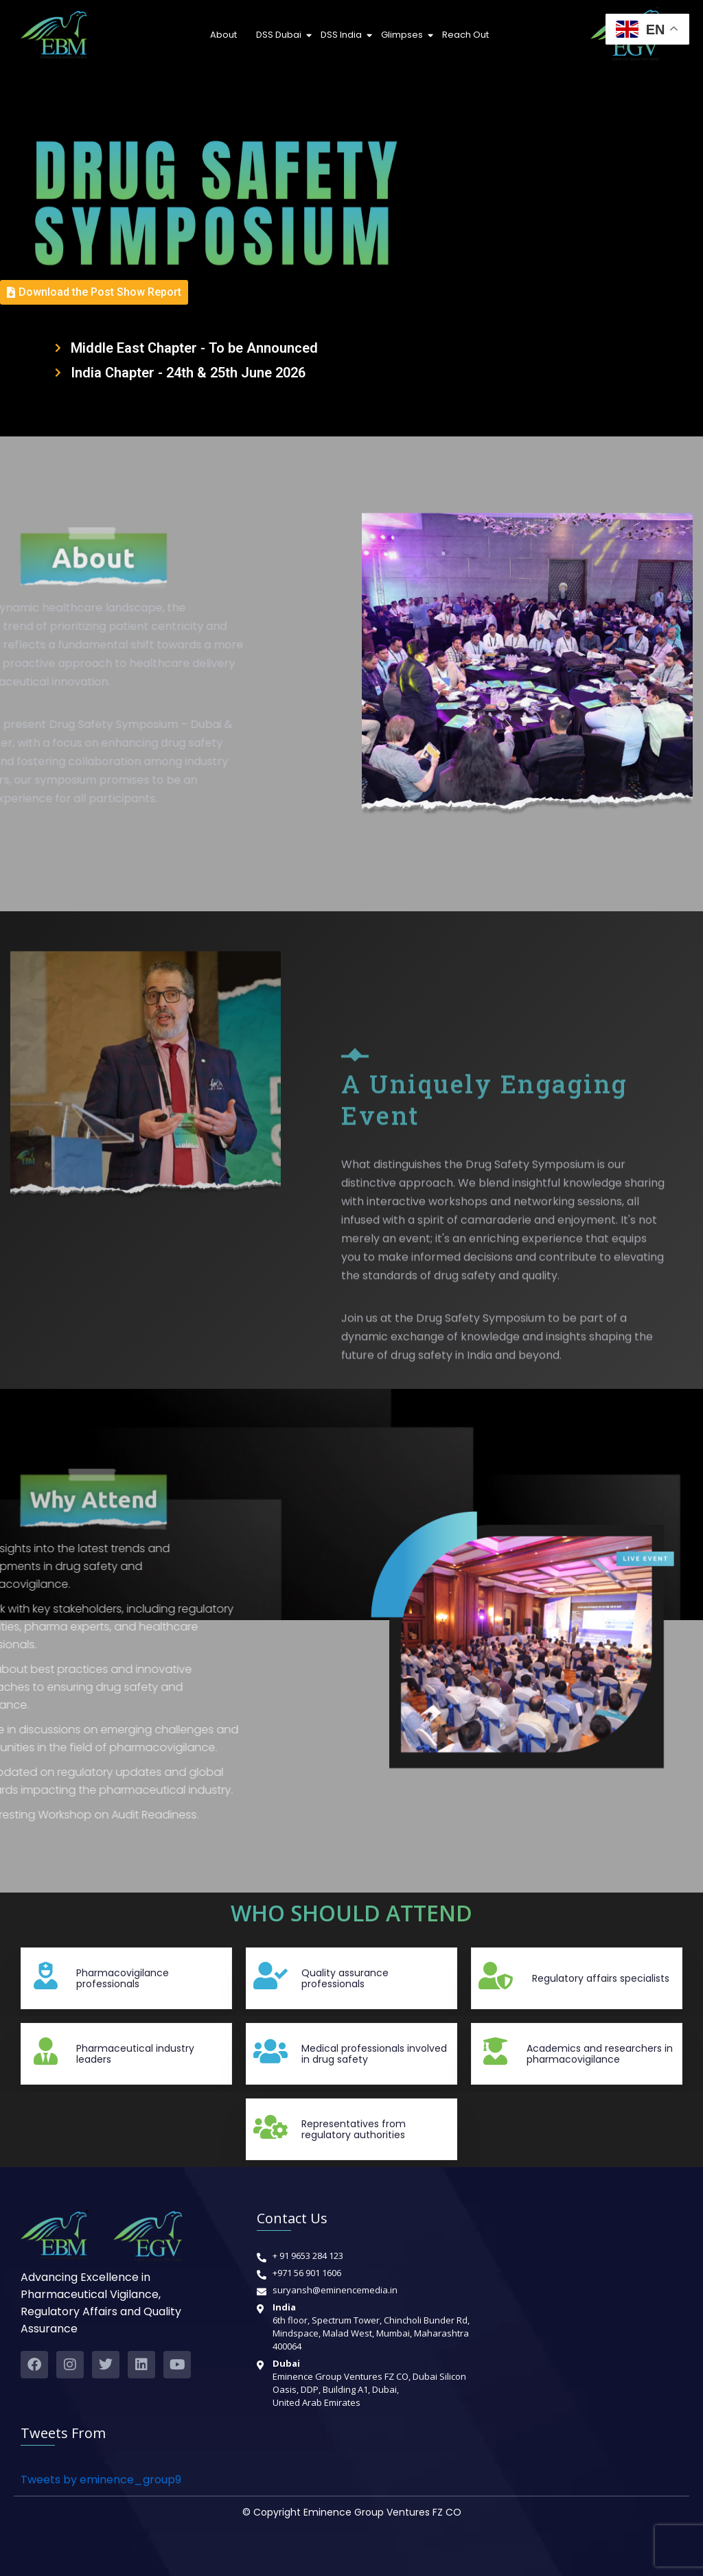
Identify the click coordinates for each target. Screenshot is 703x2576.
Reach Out (465, 34)
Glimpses (403, 34)
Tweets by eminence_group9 (101, 2479)
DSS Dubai (280, 34)
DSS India (343, 34)
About (223, 34)
